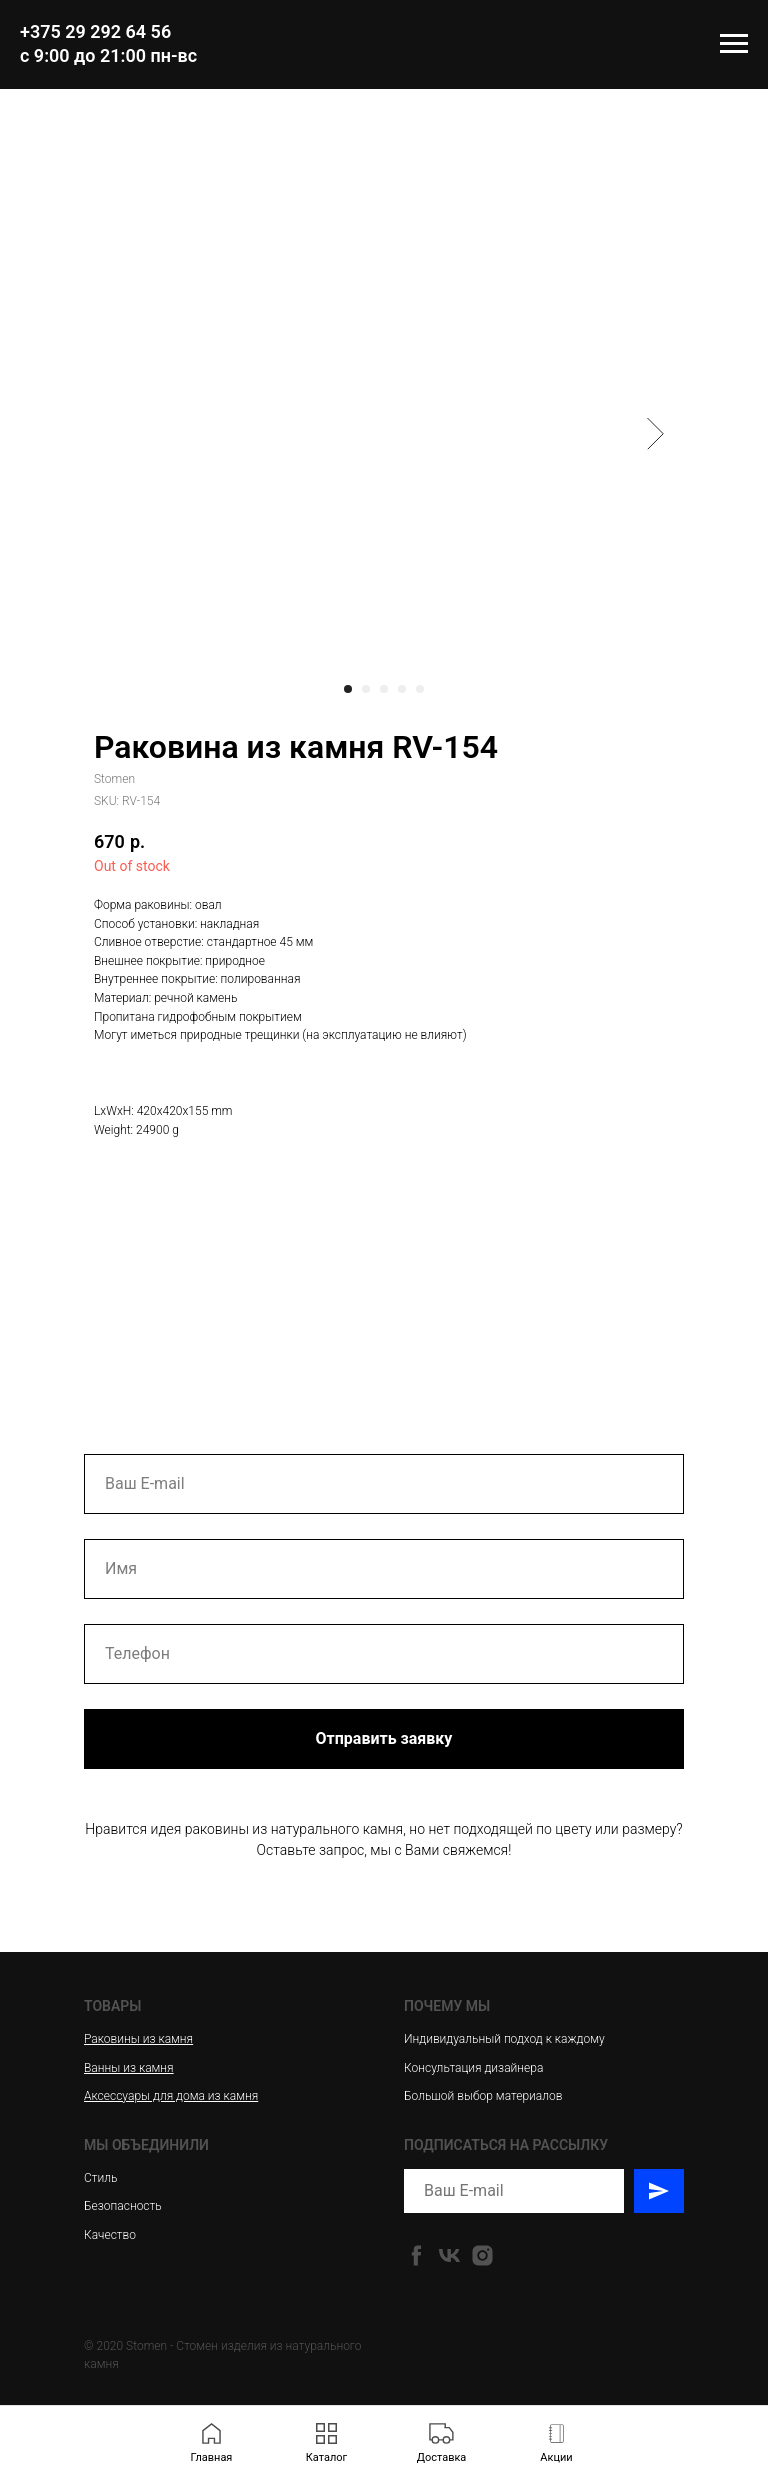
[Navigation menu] (734, 44)
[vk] (449, 2255)
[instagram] (482, 2255)
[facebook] (416, 2255)
